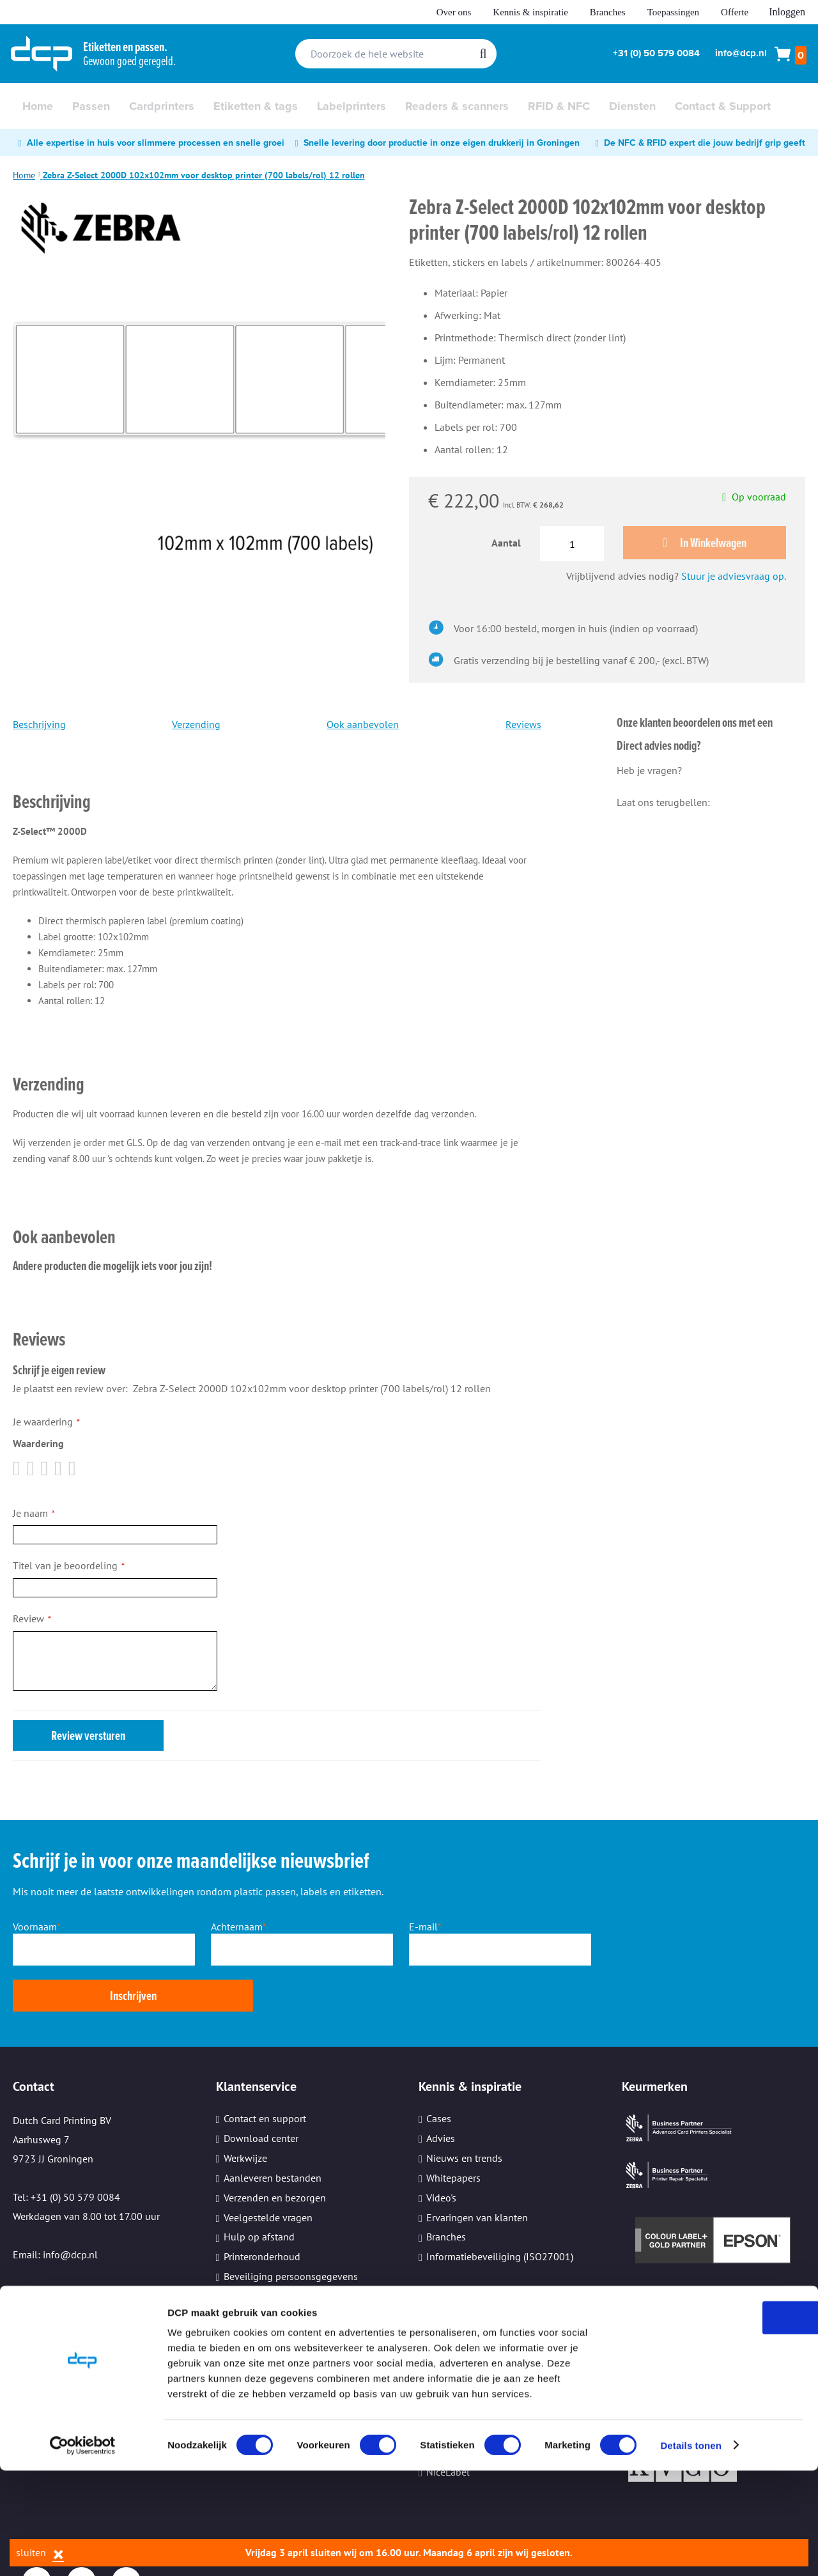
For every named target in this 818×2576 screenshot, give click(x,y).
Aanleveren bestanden (272, 2132)
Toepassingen (673, 12)
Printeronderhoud (262, 2211)
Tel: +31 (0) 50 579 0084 (66, 2152)
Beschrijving (39, 725)
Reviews (523, 725)
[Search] (483, 53)
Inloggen (787, 11)
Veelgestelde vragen (268, 2172)
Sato (436, 2347)
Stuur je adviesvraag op (732, 577)
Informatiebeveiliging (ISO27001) (499, 2211)
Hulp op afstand (259, 2191)
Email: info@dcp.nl (55, 2209)
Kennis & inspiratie (530, 12)
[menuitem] (38, 106)
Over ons (454, 12)
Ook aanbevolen (363, 725)
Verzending (196, 725)
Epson (440, 2328)
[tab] (277, 785)
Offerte (734, 12)
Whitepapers (453, 2132)
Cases (438, 2073)
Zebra (438, 2308)
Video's (441, 2152)
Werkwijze (245, 2113)
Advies (440, 2093)
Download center (261, 2093)
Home (24, 175)
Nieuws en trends (464, 2113)
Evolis (439, 2367)
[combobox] (396, 53)
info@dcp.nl (741, 53)
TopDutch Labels (462, 2387)
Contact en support (265, 2073)
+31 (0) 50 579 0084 (656, 53)
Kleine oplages (256, 2250)
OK (711, 2422)
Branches (608, 12)
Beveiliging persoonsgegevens (291, 2231)
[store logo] (41, 53)
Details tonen (690, 2550)
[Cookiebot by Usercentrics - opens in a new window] (83, 2551)
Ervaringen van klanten (477, 2172)
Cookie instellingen (266, 2270)
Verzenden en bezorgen (275, 2152)
